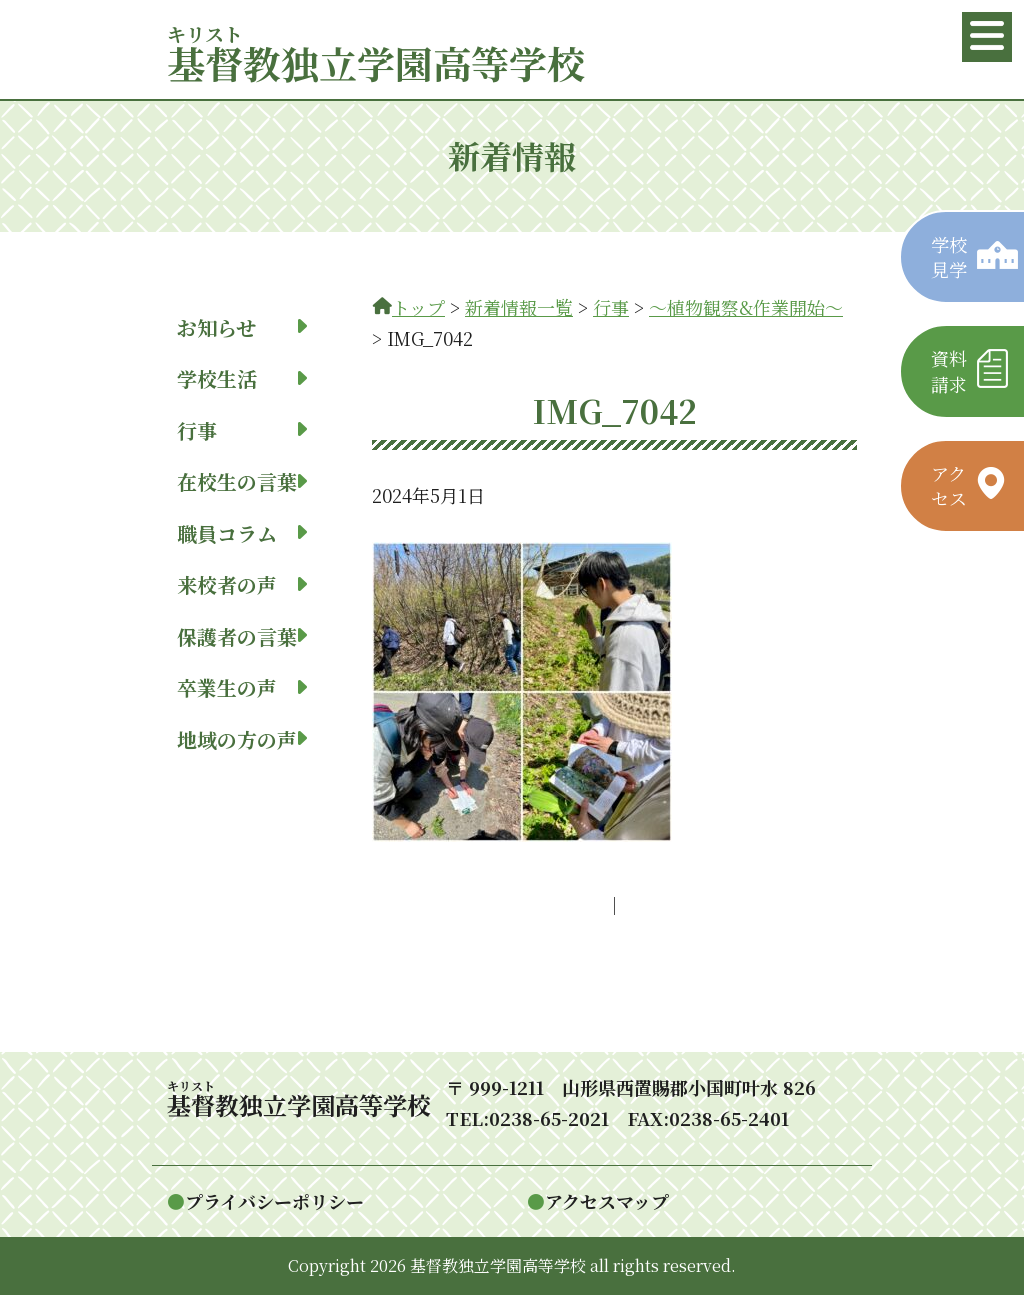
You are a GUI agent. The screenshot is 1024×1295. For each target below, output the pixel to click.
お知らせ (242, 327)
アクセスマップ (607, 1201)
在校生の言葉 (242, 481)
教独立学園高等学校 (376, 62)
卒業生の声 (242, 687)
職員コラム (242, 533)
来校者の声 (242, 584)
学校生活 (242, 378)
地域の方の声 (242, 739)
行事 (242, 430)
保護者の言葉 (242, 636)
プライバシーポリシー (274, 1201)
